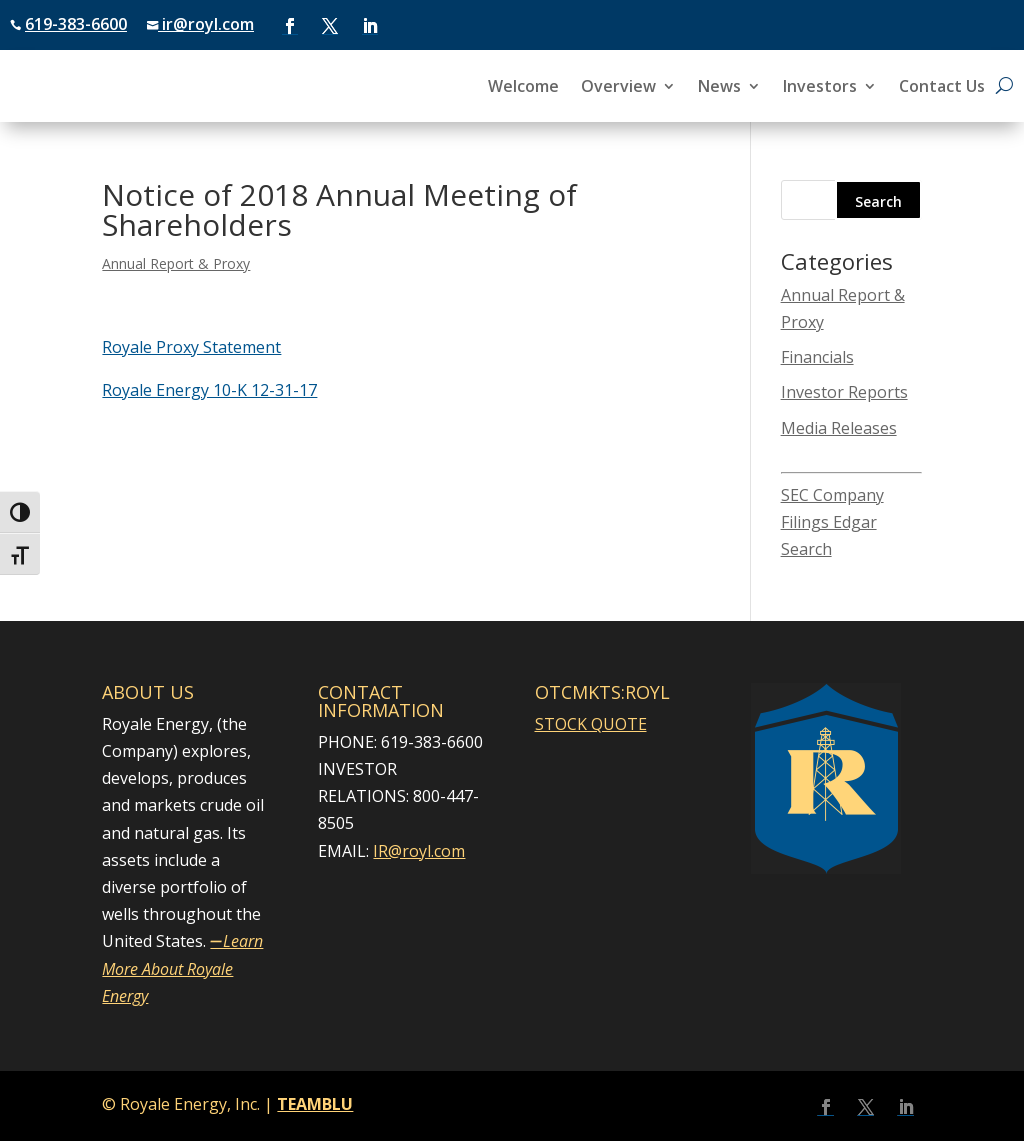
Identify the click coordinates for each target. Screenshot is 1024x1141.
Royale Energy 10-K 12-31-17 (209, 390)
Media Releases (839, 428)
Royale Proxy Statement (191, 347)
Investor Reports (844, 392)
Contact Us (942, 88)
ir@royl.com (206, 24)
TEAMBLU (315, 1104)
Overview (618, 88)
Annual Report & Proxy (176, 263)
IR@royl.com (419, 851)
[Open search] (1004, 86)
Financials (817, 357)
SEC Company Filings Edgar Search (832, 522)
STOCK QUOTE (591, 724)
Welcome (523, 88)
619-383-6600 (76, 24)
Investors (820, 88)
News (719, 88)
